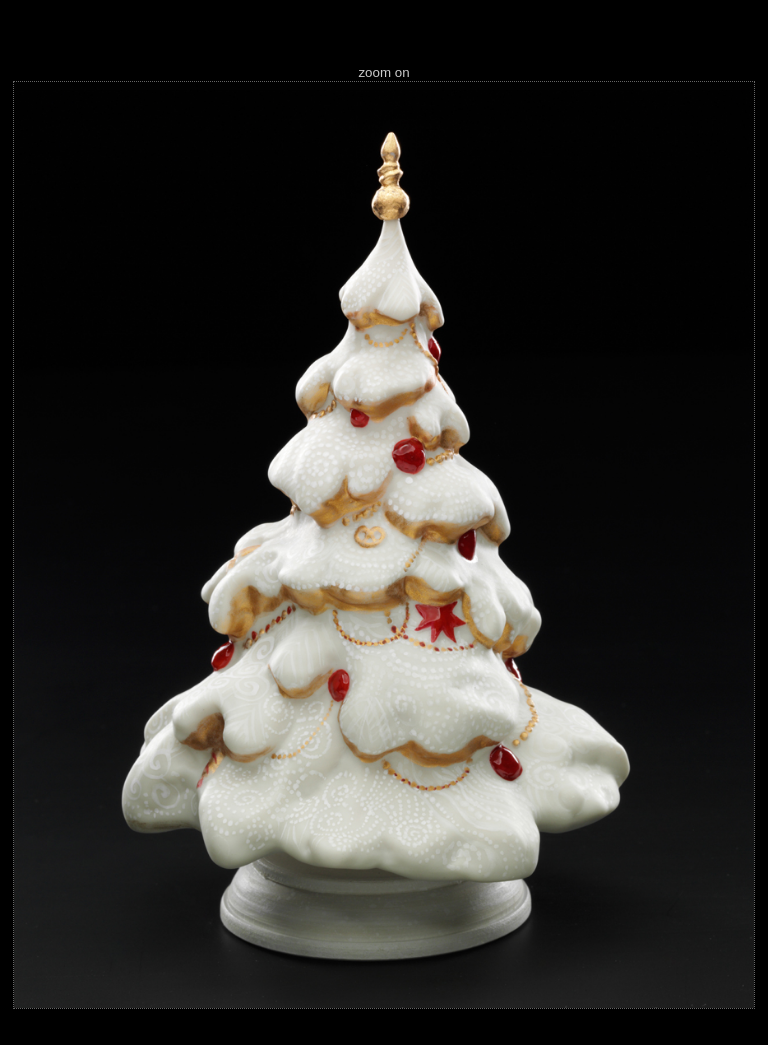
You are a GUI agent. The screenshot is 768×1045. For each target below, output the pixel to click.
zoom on (383, 72)
